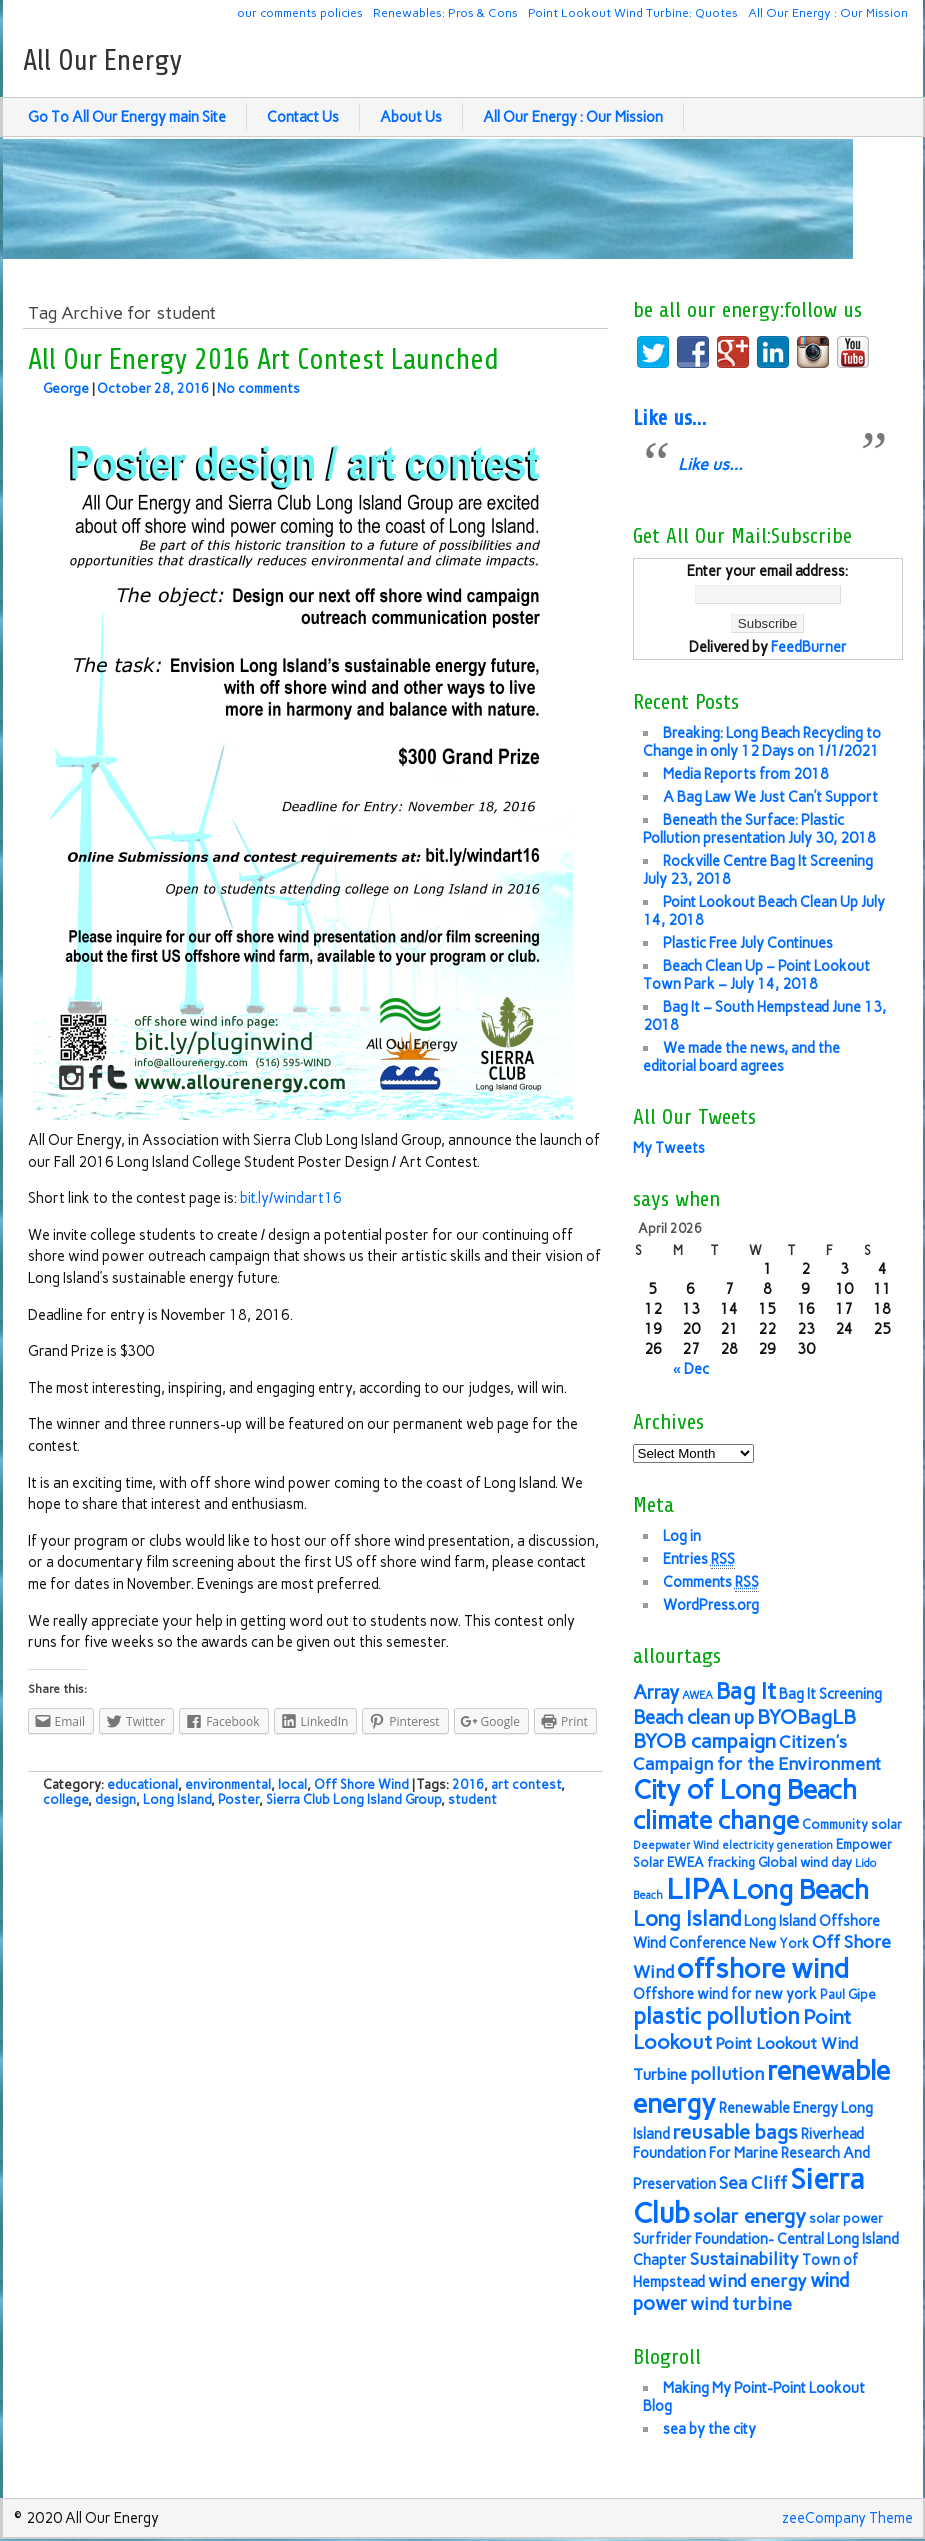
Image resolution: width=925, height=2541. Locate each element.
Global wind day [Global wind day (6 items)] (805, 1862)
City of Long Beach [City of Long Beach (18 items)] (745, 1790)
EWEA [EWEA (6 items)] (685, 1862)
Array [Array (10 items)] (656, 1692)
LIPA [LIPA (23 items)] (697, 1888)
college (65, 1799)
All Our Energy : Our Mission (828, 12)
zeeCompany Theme (847, 2518)
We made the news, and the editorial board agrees (741, 1057)
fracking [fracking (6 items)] (731, 1862)
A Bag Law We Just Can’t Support (770, 797)
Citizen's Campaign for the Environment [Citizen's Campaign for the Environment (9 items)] (757, 1752)
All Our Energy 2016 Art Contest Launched (263, 360)
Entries (699, 1559)
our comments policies (300, 12)
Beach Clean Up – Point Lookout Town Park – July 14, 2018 (756, 975)
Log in (682, 1536)
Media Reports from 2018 (746, 774)
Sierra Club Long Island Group (353, 1799)
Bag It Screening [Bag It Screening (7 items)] (830, 1694)
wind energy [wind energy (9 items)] (757, 2280)
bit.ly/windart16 (291, 1198)
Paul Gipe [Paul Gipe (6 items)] (848, 1994)
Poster (238, 1799)
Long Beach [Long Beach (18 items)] (800, 1890)
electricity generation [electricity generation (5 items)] (777, 1845)
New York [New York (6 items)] (779, 1943)
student (472, 1799)
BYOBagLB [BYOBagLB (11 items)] (806, 1717)
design (115, 1799)
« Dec (691, 1369)
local (292, 1784)
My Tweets (669, 1148)
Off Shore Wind (361, 1784)
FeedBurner (809, 647)
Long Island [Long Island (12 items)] (687, 1918)
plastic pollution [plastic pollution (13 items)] (716, 2016)
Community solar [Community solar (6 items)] (852, 1824)
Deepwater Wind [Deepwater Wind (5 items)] (676, 1845)
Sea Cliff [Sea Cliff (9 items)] (753, 2182)
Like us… (669, 418)
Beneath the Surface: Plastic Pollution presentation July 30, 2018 (759, 829)
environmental (228, 1784)
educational (142, 1784)
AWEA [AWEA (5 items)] (697, 1695)
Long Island (177, 1799)
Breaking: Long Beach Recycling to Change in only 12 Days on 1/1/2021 (762, 742)
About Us (411, 117)
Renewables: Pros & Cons (445, 12)
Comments (711, 1582)
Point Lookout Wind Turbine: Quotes (633, 12)
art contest (526, 1784)
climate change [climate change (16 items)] (716, 1820)
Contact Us (303, 117)
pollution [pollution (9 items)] (727, 2073)
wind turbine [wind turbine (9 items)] (741, 2303)
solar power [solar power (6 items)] (846, 2218)
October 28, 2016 (153, 388)
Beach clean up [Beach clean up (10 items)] (693, 1717)
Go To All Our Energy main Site (127, 117)
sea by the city (709, 2429)
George (66, 388)
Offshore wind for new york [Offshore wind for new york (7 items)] (725, 1994)
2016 (468, 1784)
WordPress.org (711, 1605)
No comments (258, 388)
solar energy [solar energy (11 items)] (749, 2216)
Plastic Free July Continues (748, 943)
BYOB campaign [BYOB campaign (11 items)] (704, 1741)
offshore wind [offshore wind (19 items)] (763, 1968)
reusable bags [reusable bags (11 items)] (735, 2132)
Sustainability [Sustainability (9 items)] (744, 2258)
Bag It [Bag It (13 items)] (746, 1691)
